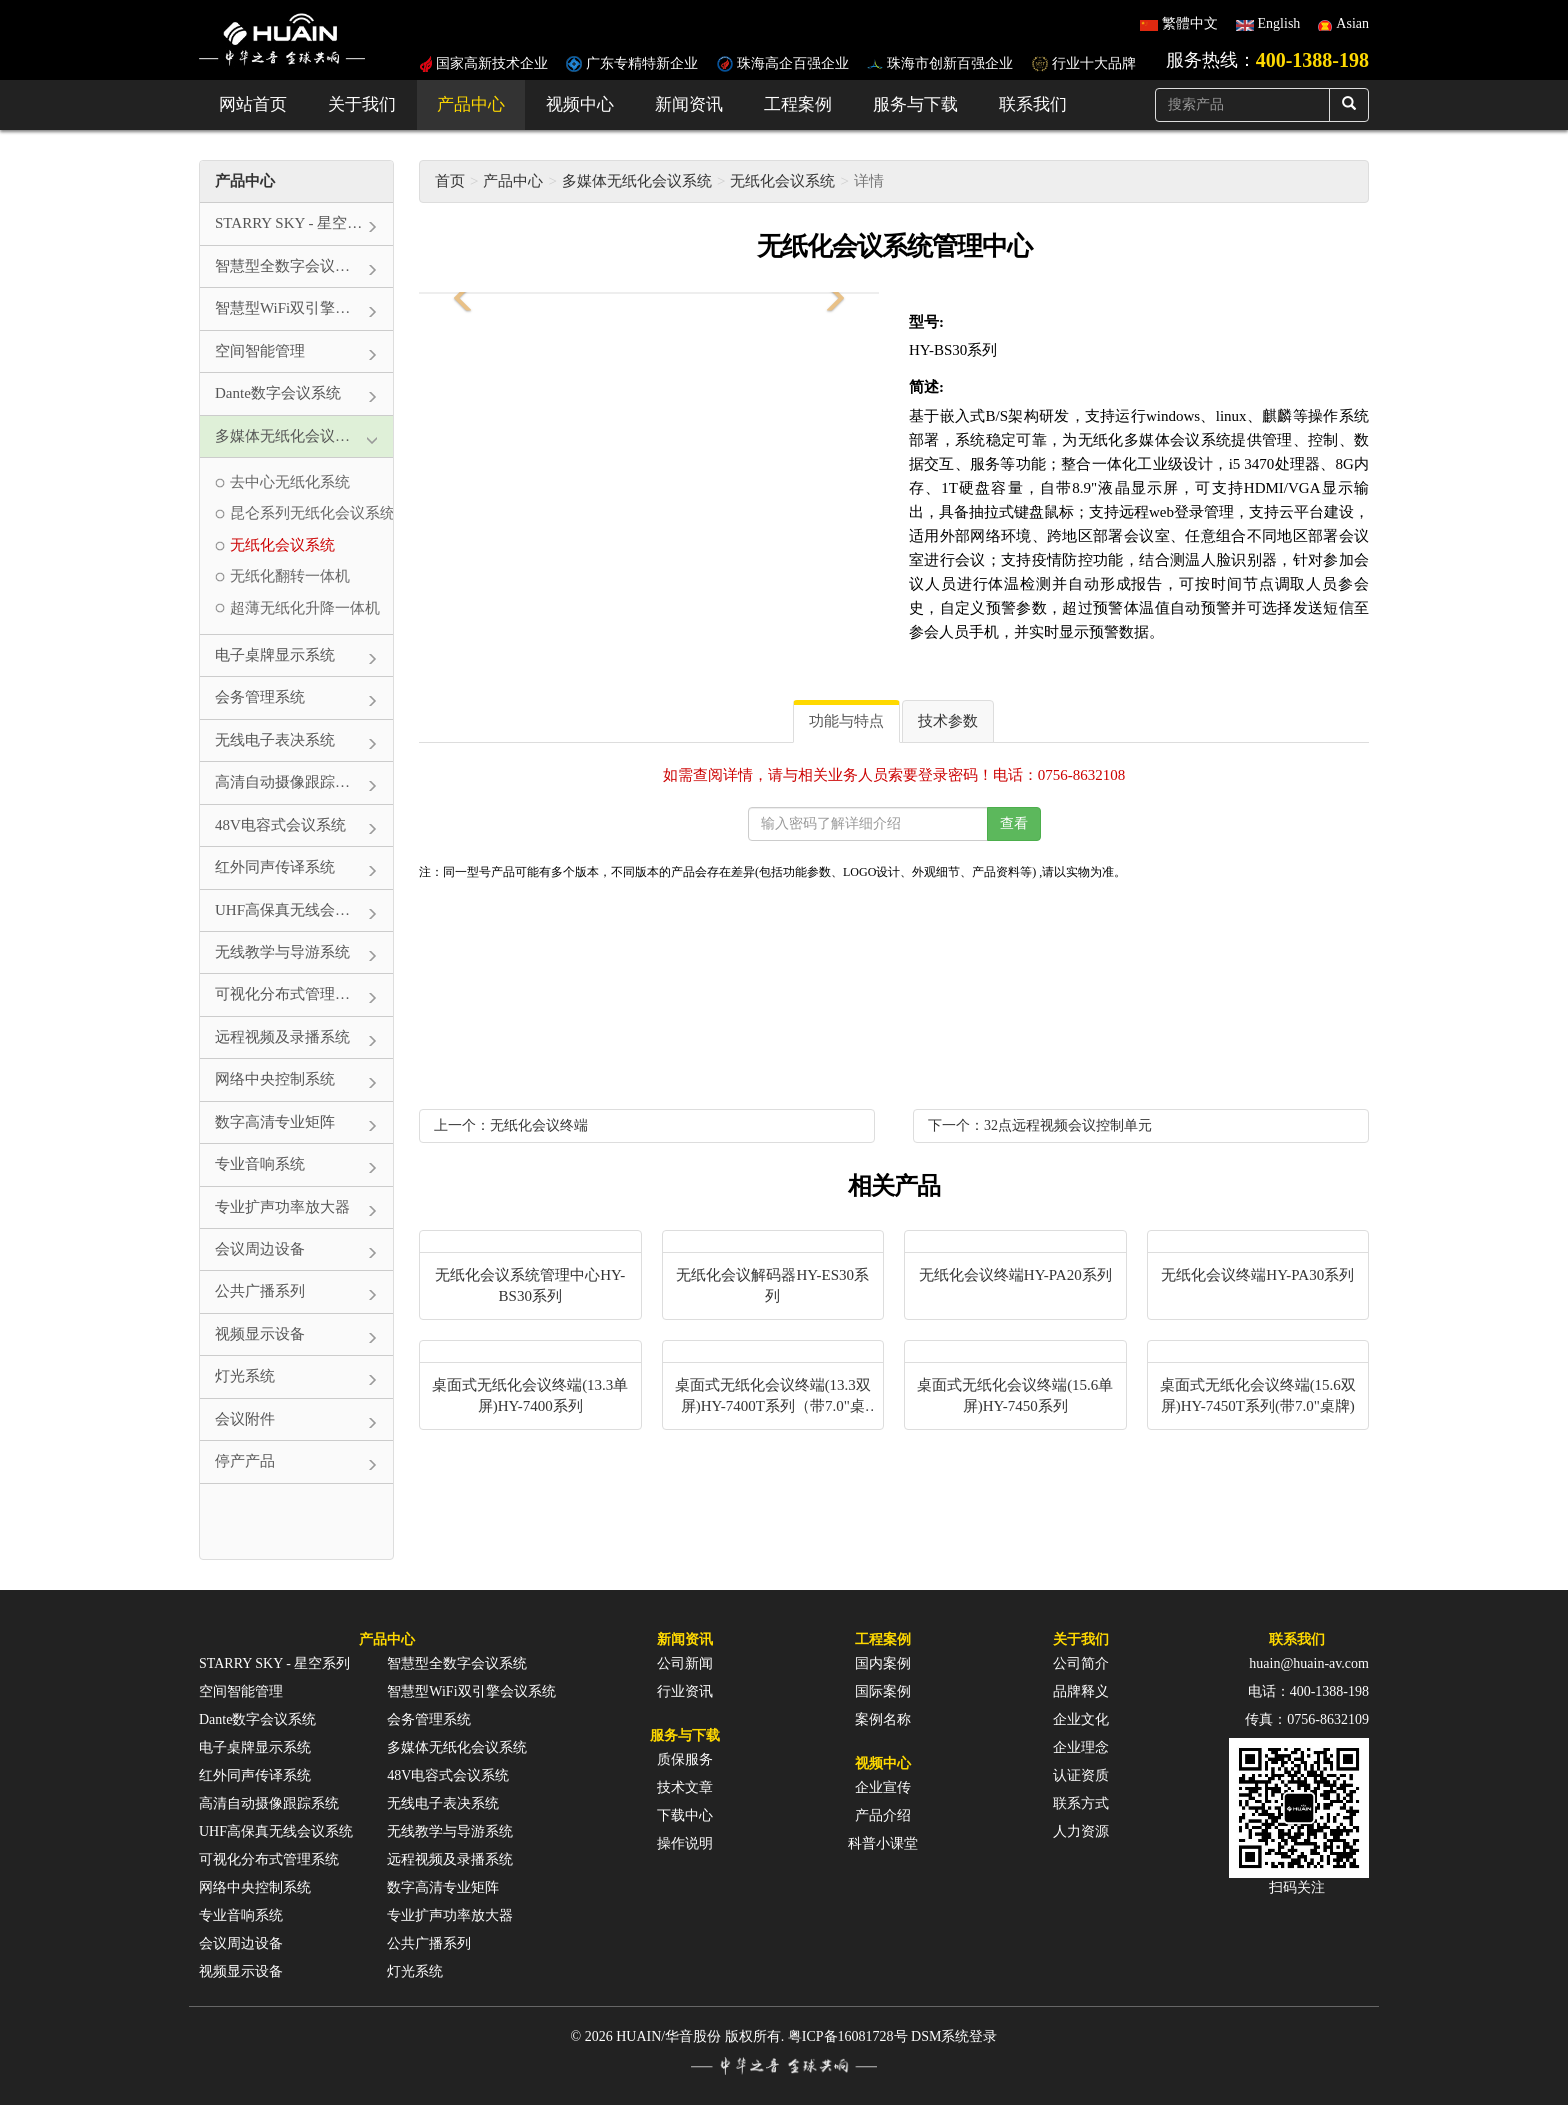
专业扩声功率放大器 (450, 1915)
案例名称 (883, 1719)
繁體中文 (1190, 23)
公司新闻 (685, 1663)
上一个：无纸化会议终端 (511, 1125)
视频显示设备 (241, 1971)
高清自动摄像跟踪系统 (269, 1803)
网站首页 (253, 104)
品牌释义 (1081, 1691)
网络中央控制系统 (255, 1887)
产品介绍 (883, 1815)
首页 (450, 181)
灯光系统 (415, 1971)
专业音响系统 (241, 1915)
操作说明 (685, 1843)
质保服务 (685, 1759)
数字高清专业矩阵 (443, 1887)
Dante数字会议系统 (257, 1719)
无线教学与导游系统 (450, 1831)
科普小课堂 (883, 1843)
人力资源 (1081, 1831)
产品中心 (471, 104)
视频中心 (580, 104)
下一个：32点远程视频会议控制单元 (1040, 1125)
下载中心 (685, 1815)
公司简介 (1081, 1663)
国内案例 (883, 1663)
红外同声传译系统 (255, 1775)
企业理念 (1081, 1747)
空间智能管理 (241, 1691)
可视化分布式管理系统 (269, 1859)
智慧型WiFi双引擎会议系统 (471, 1691)
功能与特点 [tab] (846, 721)
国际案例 (883, 1691)
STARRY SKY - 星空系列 (274, 1663)
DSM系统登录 (954, 2036)
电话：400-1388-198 (1308, 1691)
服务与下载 (915, 104)
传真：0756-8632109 (1307, 1719)
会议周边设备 (241, 1943)
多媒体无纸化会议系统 (637, 181)
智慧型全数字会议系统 (457, 1663)
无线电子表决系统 (443, 1803)
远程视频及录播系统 (450, 1859)
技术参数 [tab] (948, 721)
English (1279, 23)
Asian (1352, 23)
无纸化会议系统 (782, 181)
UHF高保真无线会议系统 (276, 1831)
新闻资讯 (689, 104)
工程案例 (798, 104)
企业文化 (1081, 1719)
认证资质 (1081, 1775)
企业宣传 (883, 1787)
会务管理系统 (429, 1719)
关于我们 (362, 104)
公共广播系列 (429, 1943)
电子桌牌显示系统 (255, 1747)
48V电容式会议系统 (448, 1775)
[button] (459, 293)
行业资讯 (685, 1691)
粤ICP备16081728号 (848, 2036)
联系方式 (1081, 1803)
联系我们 (1033, 104)
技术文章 (685, 1787)
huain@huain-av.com (1309, 1663)
